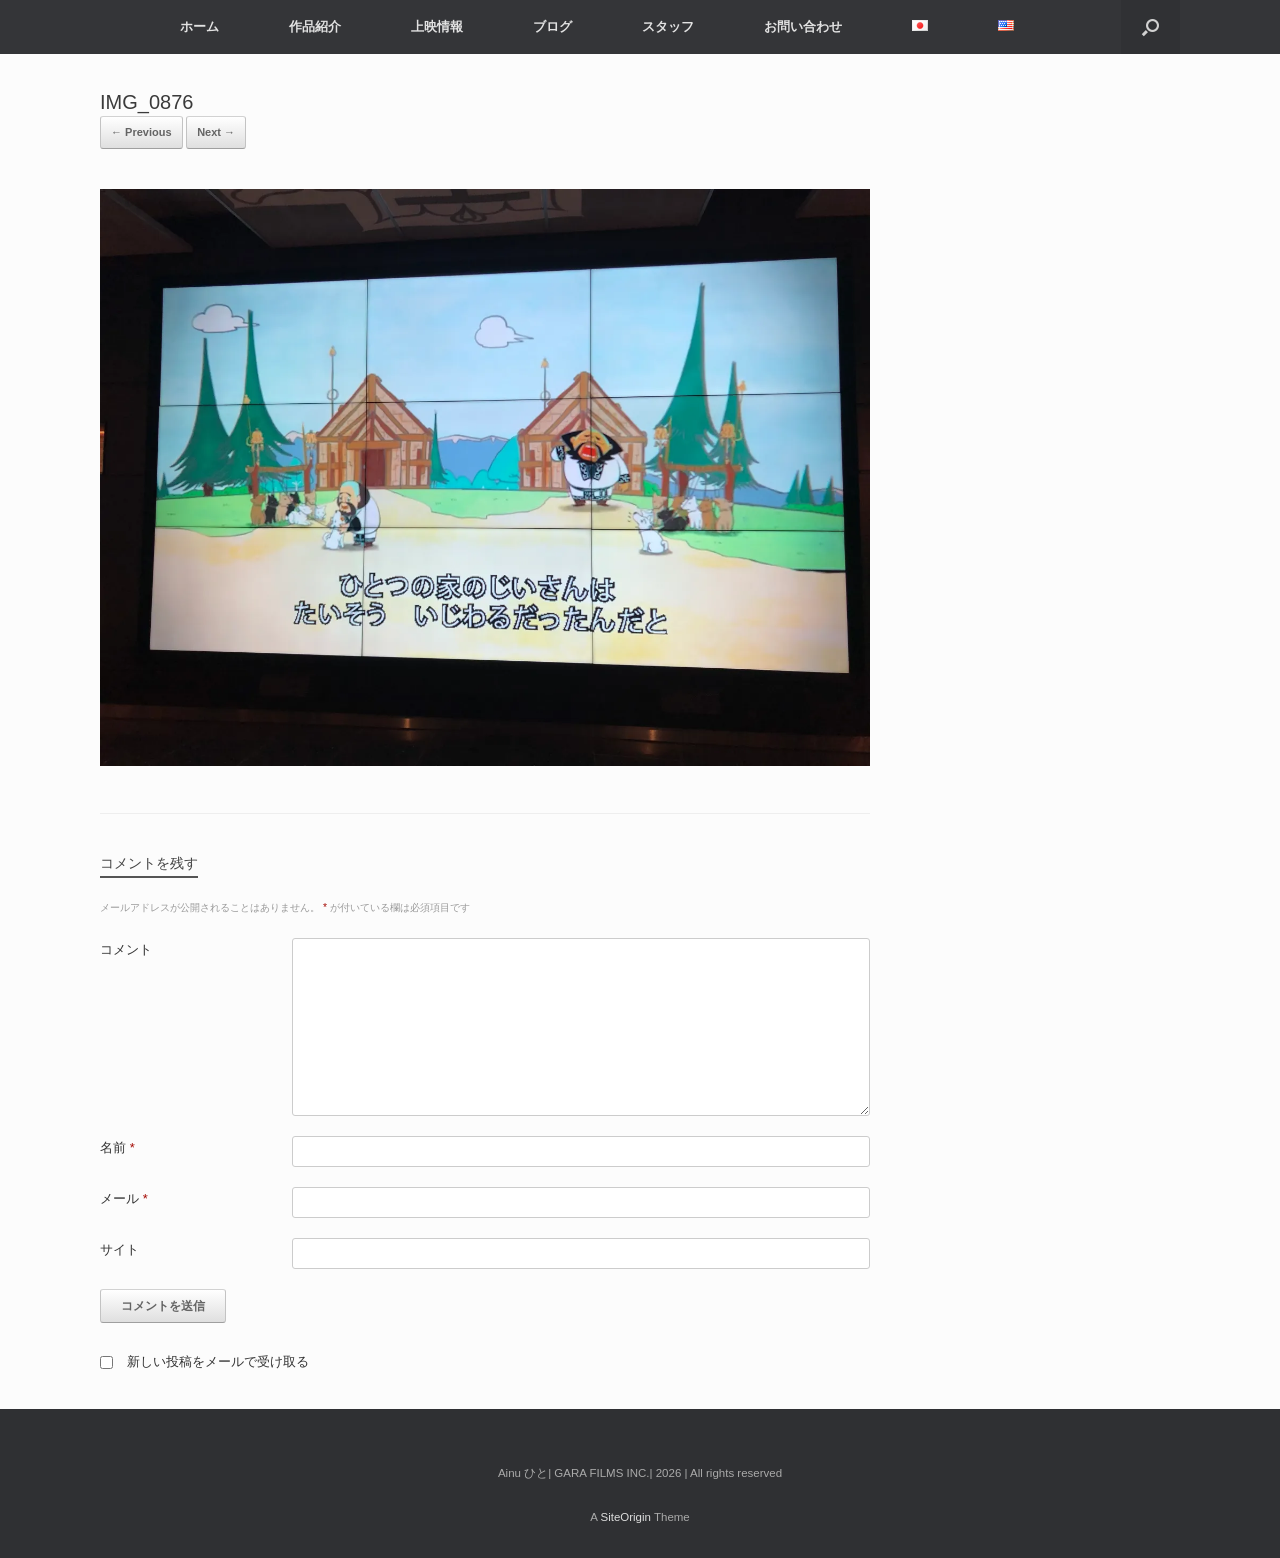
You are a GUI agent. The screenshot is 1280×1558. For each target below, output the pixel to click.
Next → (216, 132)
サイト (119, 1249)
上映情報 (437, 26)
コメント (126, 949)
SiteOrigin (625, 1517)
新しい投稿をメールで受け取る (218, 1361)
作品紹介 (315, 26)
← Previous (141, 132)
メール (124, 1198)
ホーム (199, 26)
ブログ (552, 26)
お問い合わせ (803, 26)
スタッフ (668, 26)
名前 (117, 1147)
